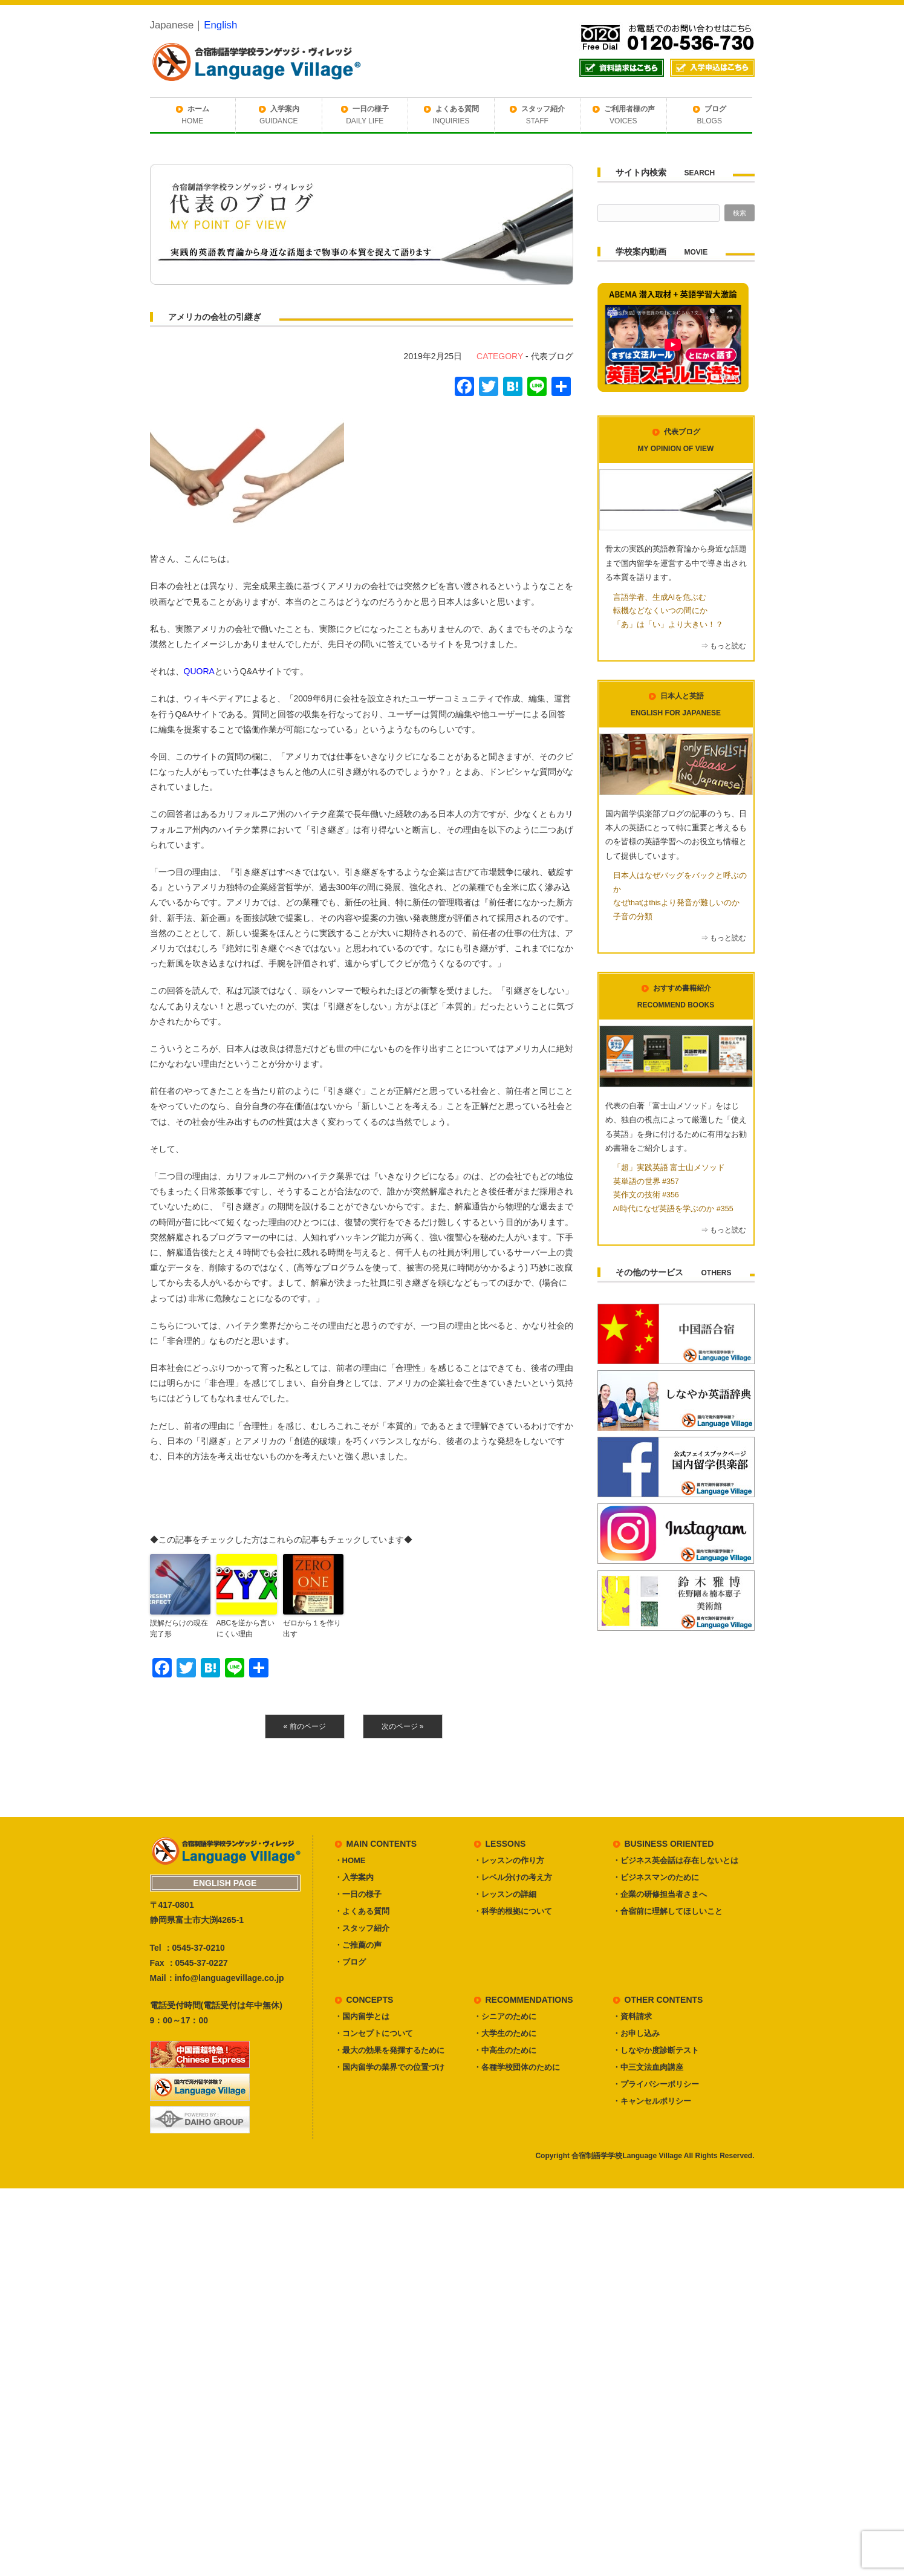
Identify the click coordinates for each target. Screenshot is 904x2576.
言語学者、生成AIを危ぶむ (660, 597)
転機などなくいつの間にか (660, 611)
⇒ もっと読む (723, 646)
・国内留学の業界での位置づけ (389, 2067)
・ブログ (350, 1961)
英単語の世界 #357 (646, 1181)
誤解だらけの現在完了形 (179, 1628)
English (220, 25)
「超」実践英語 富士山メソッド (669, 1167)
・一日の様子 (358, 1894)
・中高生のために (504, 2050)
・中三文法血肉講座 (648, 2067)
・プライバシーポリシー (656, 2084)
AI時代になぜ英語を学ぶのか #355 (673, 1209)
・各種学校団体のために (516, 2067)
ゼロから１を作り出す (312, 1628)
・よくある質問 (361, 1911)
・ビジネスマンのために (656, 1877)
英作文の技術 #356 (646, 1195)
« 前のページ (305, 1726)
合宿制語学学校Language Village (626, 2156)
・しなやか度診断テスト (656, 2050)
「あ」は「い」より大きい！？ (668, 624)
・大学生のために (504, 2033)
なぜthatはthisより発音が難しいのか (676, 903)
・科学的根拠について (512, 1911)
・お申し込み (636, 2033)
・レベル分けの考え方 (512, 1877)
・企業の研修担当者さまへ (660, 1894)
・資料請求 (632, 2016)
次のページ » (403, 1726)
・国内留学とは (361, 2016)
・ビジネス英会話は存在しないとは (675, 1860)
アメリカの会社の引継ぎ (214, 317)
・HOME (350, 1860)
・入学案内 (354, 1877)
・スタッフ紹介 (361, 1928)
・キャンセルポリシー (652, 2101)
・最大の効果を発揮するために (389, 2050)
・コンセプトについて (373, 2033)
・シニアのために (504, 2016)
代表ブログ (552, 356)
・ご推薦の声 (358, 1945)
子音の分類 (632, 916)
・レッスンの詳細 (504, 1894)
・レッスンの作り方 (508, 1860)
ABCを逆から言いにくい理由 (245, 1628)
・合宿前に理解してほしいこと (668, 1911)
